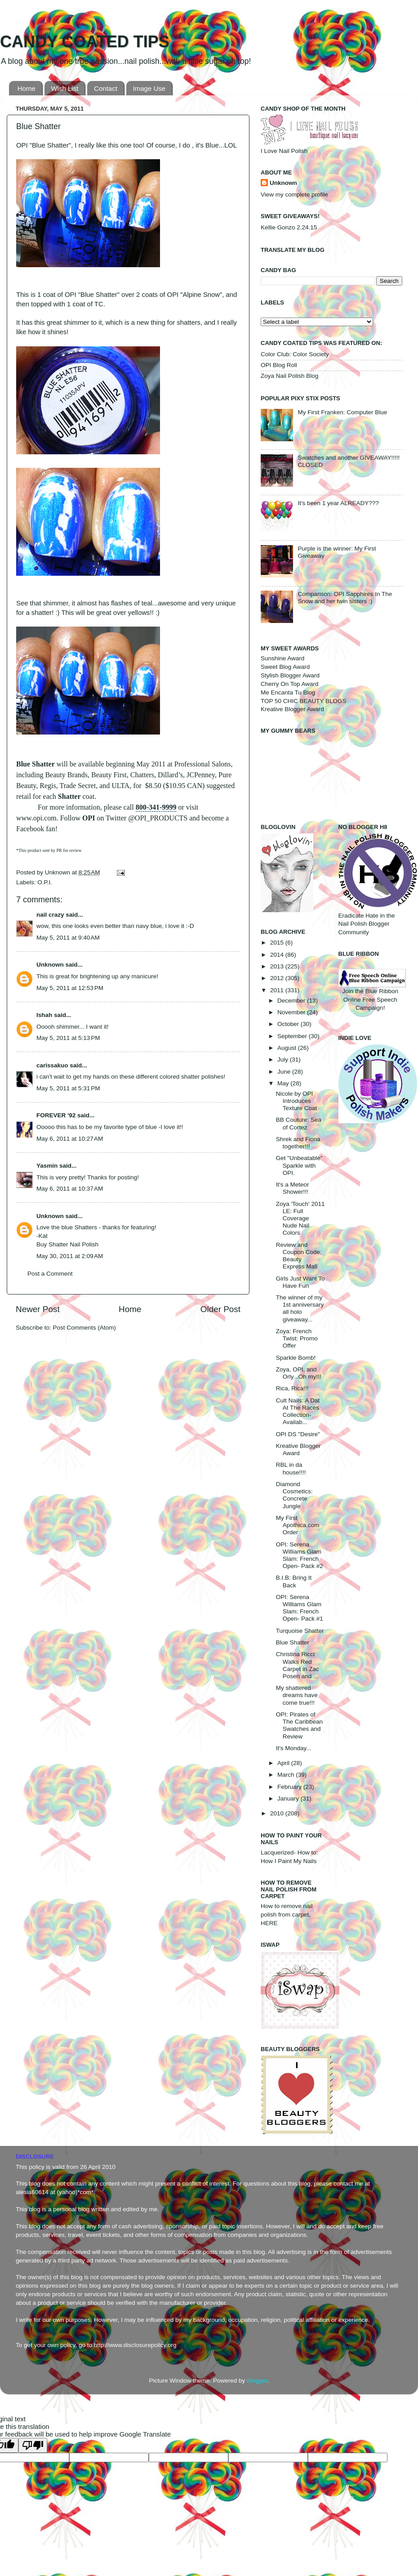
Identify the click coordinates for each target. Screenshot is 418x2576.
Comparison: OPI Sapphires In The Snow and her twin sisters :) (345, 598)
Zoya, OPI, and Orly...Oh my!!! (298, 1373)
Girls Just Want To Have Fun (300, 1282)
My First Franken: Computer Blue (342, 412)
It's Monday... (293, 1748)
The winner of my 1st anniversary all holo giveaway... (300, 1308)
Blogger (257, 2380)
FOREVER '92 (56, 1115)
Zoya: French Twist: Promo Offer (297, 1338)
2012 (277, 978)
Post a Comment (50, 1273)
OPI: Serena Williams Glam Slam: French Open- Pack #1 (299, 1608)
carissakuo (52, 1065)
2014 (277, 954)
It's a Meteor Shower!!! (292, 1188)
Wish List (65, 88)
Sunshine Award (282, 658)
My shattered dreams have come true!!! (297, 1695)
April (284, 1763)
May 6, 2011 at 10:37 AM (69, 1188)
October (289, 1024)
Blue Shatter (292, 1642)
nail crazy (50, 914)
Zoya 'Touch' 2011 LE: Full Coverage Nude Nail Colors (300, 1218)
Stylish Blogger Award (290, 675)
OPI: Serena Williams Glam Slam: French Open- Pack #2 (299, 1555)
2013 (277, 966)
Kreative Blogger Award (292, 709)
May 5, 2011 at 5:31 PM (68, 1088)
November (292, 1012)
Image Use (149, 88)
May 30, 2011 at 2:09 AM (69, 1256)
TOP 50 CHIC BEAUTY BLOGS (304, 701)
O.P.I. (44, 882)
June (284, 1071)
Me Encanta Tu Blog (288, 692)
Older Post (220, 1309)
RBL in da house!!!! (291, 1468)
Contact (105, 88)
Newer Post (38, 1309)
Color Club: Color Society (295, 354)
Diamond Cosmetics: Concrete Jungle (294, 1495)
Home (27, 88)
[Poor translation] (32, 2445)
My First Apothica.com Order (298, 1525)
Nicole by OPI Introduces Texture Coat (296, 1100)
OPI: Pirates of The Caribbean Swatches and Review (299, 1725)
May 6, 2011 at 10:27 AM (69, 1138)
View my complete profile (294, 194)
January (289, 1798)
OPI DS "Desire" (298, 1434)
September (293, 1036)
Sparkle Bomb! (296, 1357)
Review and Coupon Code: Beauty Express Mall (299, 1255)
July (283, 1059)
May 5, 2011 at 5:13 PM (68, 1038)
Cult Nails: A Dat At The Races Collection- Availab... (298, 1411)
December (292, 1000)
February (290, 1786)
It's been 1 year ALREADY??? (338, 503)
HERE (269, 1923)
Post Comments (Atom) (84, 1327)
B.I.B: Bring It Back (294, 1581)
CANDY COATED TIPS (84, 41)
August (287, 1047)
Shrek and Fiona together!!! (298, 1143)
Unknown (58, 872)
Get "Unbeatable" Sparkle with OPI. (299, 1165)
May (283, 1083)
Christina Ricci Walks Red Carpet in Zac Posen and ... (297, 1665)
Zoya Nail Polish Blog (289, 375)
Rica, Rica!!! (292, 1388)
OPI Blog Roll (279, 365)
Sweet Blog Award (285, 666)
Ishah (44, 1015)
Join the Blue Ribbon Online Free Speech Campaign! (372, 991)
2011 (277, 990)
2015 (277, 942)
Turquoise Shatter (300, 1630)
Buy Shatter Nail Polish (67, 1244)
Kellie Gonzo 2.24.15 (289, 227)
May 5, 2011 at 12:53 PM (69, 988)
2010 (277, 1813)
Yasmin (47, 1165)
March (286, 1774)
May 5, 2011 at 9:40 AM (68, 937)
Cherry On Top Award (290, 684)
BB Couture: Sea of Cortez (298, 1123)
